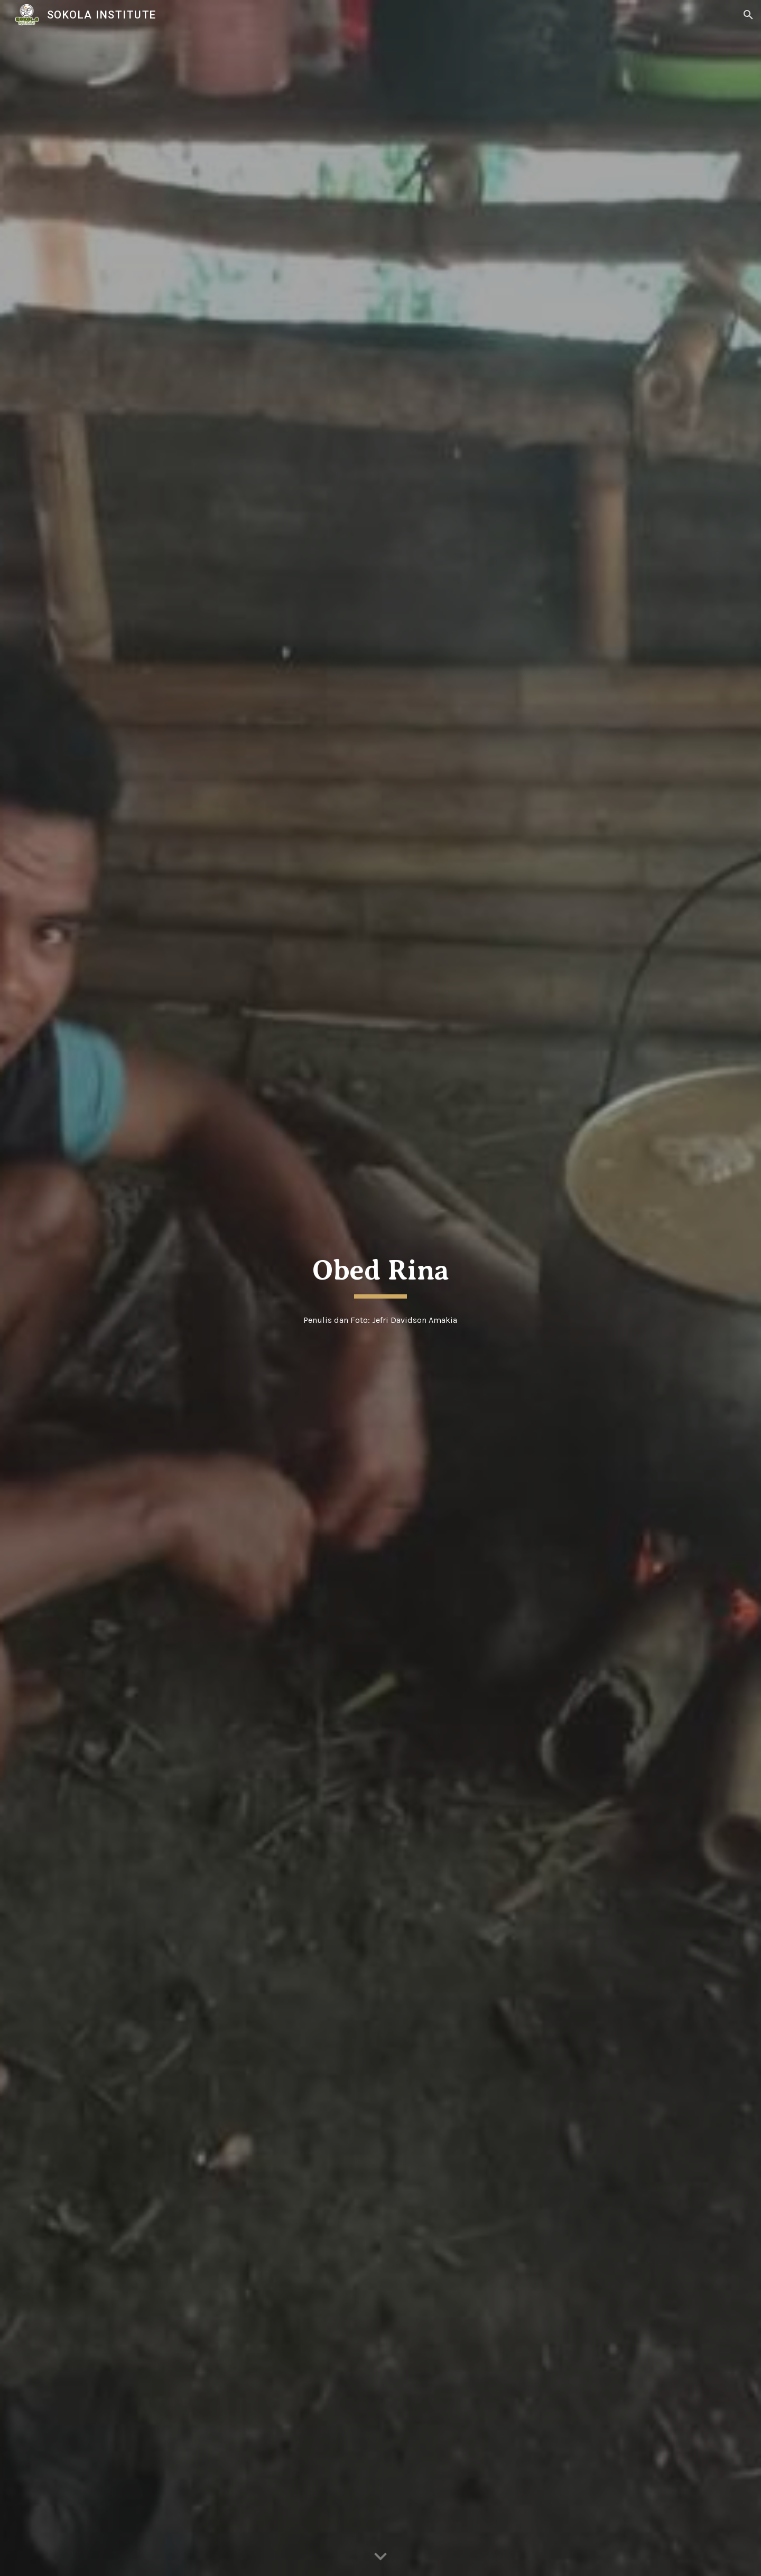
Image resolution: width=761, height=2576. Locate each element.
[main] (380, 1274)
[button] (748, 14)
